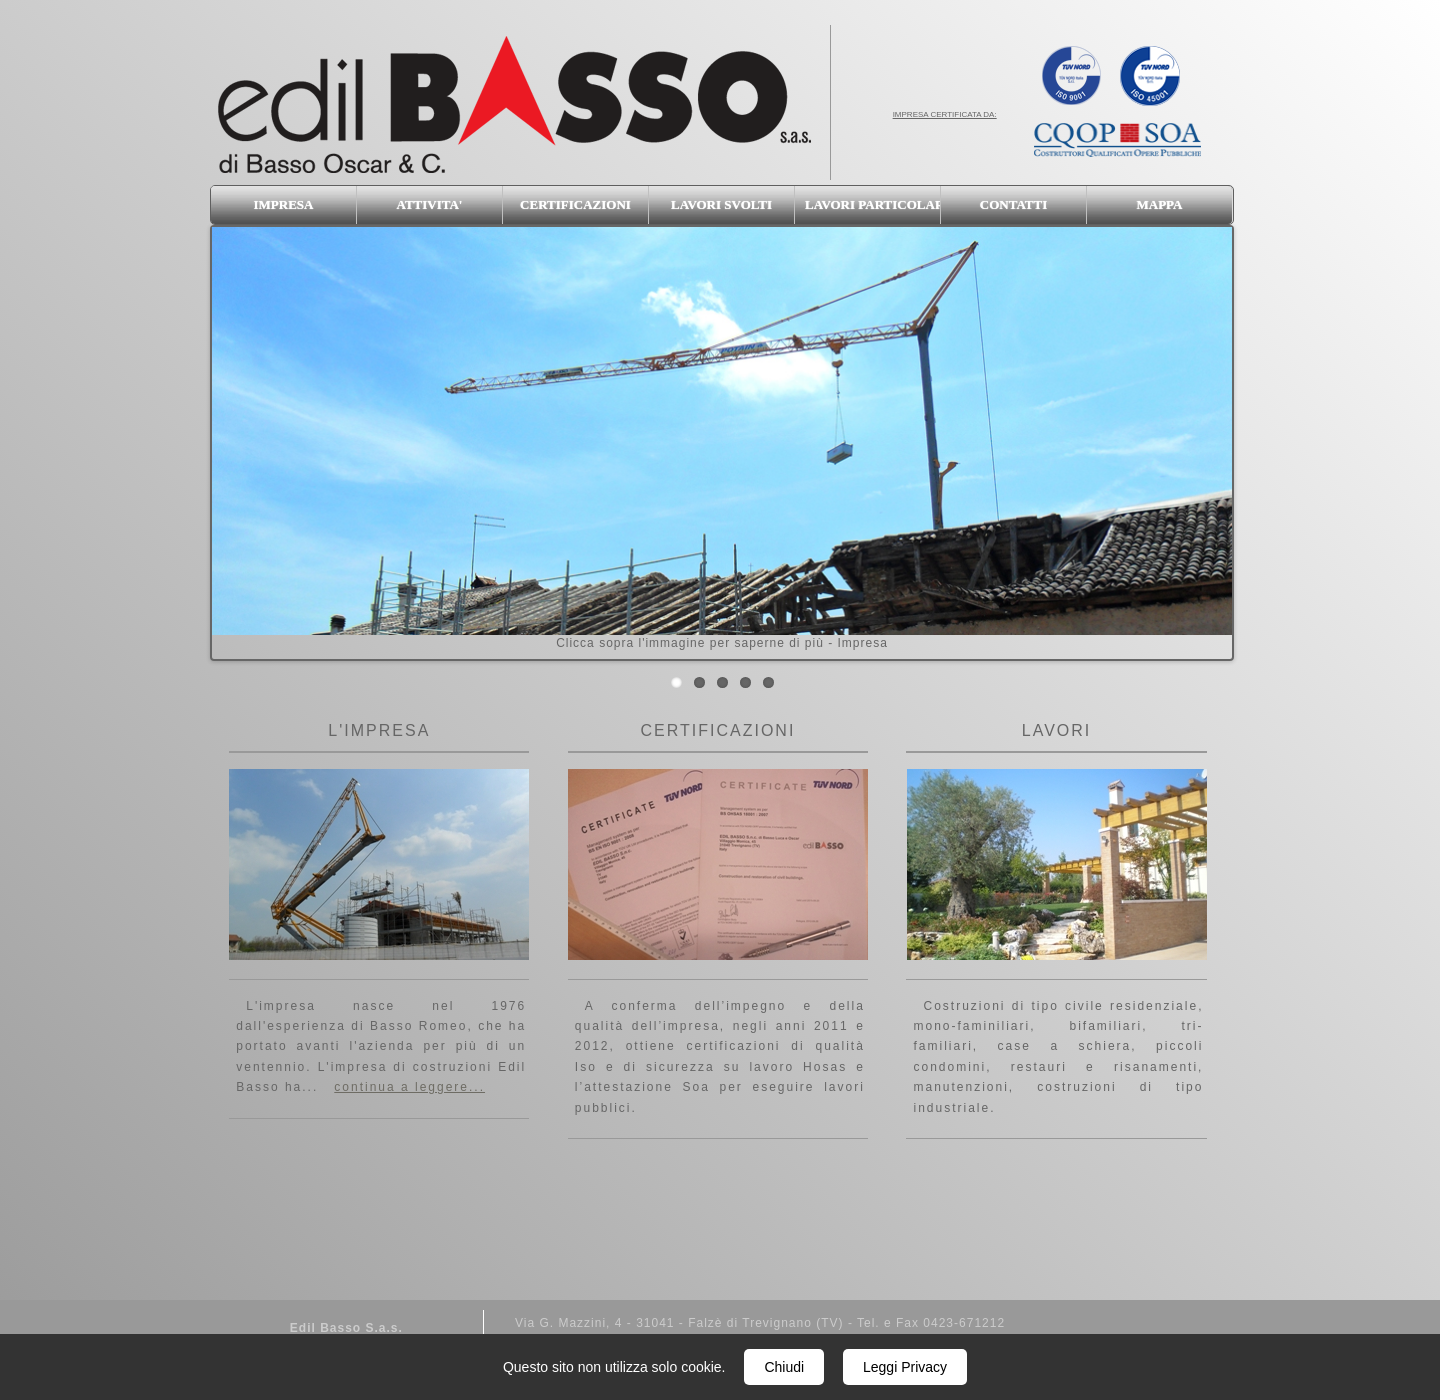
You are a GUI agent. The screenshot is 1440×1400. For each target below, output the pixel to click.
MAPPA (1160, 204)
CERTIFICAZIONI (575, 204)
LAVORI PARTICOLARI (872, 204)
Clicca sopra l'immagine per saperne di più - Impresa (722, 438)
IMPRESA (284, 204)
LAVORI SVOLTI (721, 204)
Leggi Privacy (905, 1367)
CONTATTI (1013, 204)
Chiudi (784, 1367)
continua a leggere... (409, 1087)
